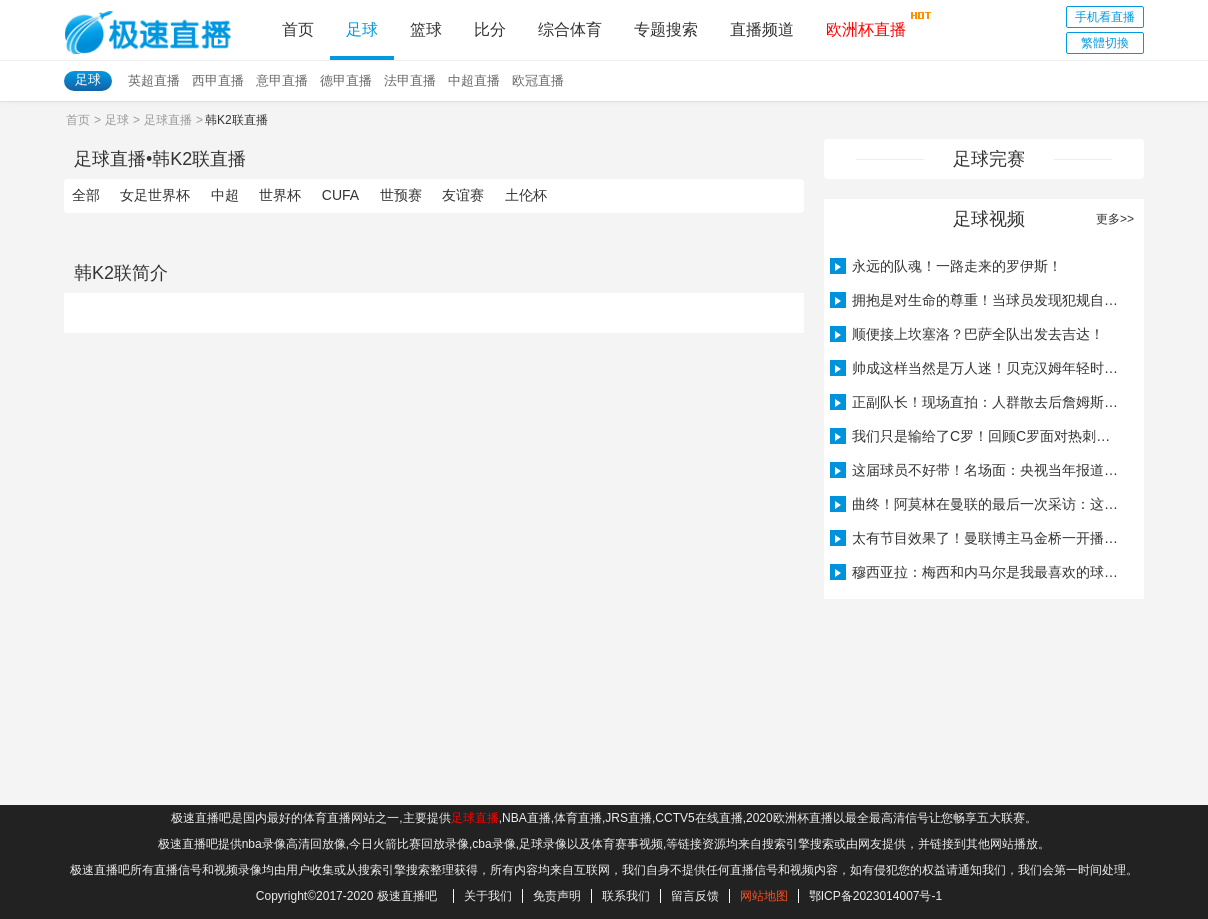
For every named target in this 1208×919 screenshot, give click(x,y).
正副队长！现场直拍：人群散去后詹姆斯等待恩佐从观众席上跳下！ (977, 402)
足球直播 (168, 120)
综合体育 (570, 29)
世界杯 (280, 195)
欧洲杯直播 (866, 24)
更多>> (1115, 219)
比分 (490, 29)
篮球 (426, 29)
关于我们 (488, 896)
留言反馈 (695, 896)
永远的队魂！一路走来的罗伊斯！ (946, 266)
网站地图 (764, 896)
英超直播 (154, 80)
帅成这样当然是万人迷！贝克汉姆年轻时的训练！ (977, 368)
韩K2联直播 (199, 159)
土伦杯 (526, 195)
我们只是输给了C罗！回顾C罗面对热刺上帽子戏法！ (977, 436)
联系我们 (626, 896)
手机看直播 (1105, 17)
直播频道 (762, 29)
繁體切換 (1105, 43)
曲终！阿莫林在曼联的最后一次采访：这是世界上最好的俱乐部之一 (977, 504)
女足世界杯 (155, 195)
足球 (362, 29)
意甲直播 (282, 80)
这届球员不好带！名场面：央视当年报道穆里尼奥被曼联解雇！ (977, 470)
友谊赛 (463, 195)
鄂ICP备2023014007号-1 (875, 896)
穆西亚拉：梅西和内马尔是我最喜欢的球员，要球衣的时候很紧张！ (977, 572)
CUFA (340, 195)
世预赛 (401, 195)
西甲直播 (218, 80)
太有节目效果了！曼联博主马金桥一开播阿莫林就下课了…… (977, 538)
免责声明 (557, 896)
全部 (86, 195)
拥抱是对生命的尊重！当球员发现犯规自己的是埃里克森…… (977, 300)
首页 (298, 29)
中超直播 (474, 80)
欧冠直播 (538, 80)
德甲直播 (346, 80)
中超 (225, 195)
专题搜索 (666, 29)
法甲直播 (410, 80)
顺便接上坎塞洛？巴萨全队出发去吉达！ (967, 334)
